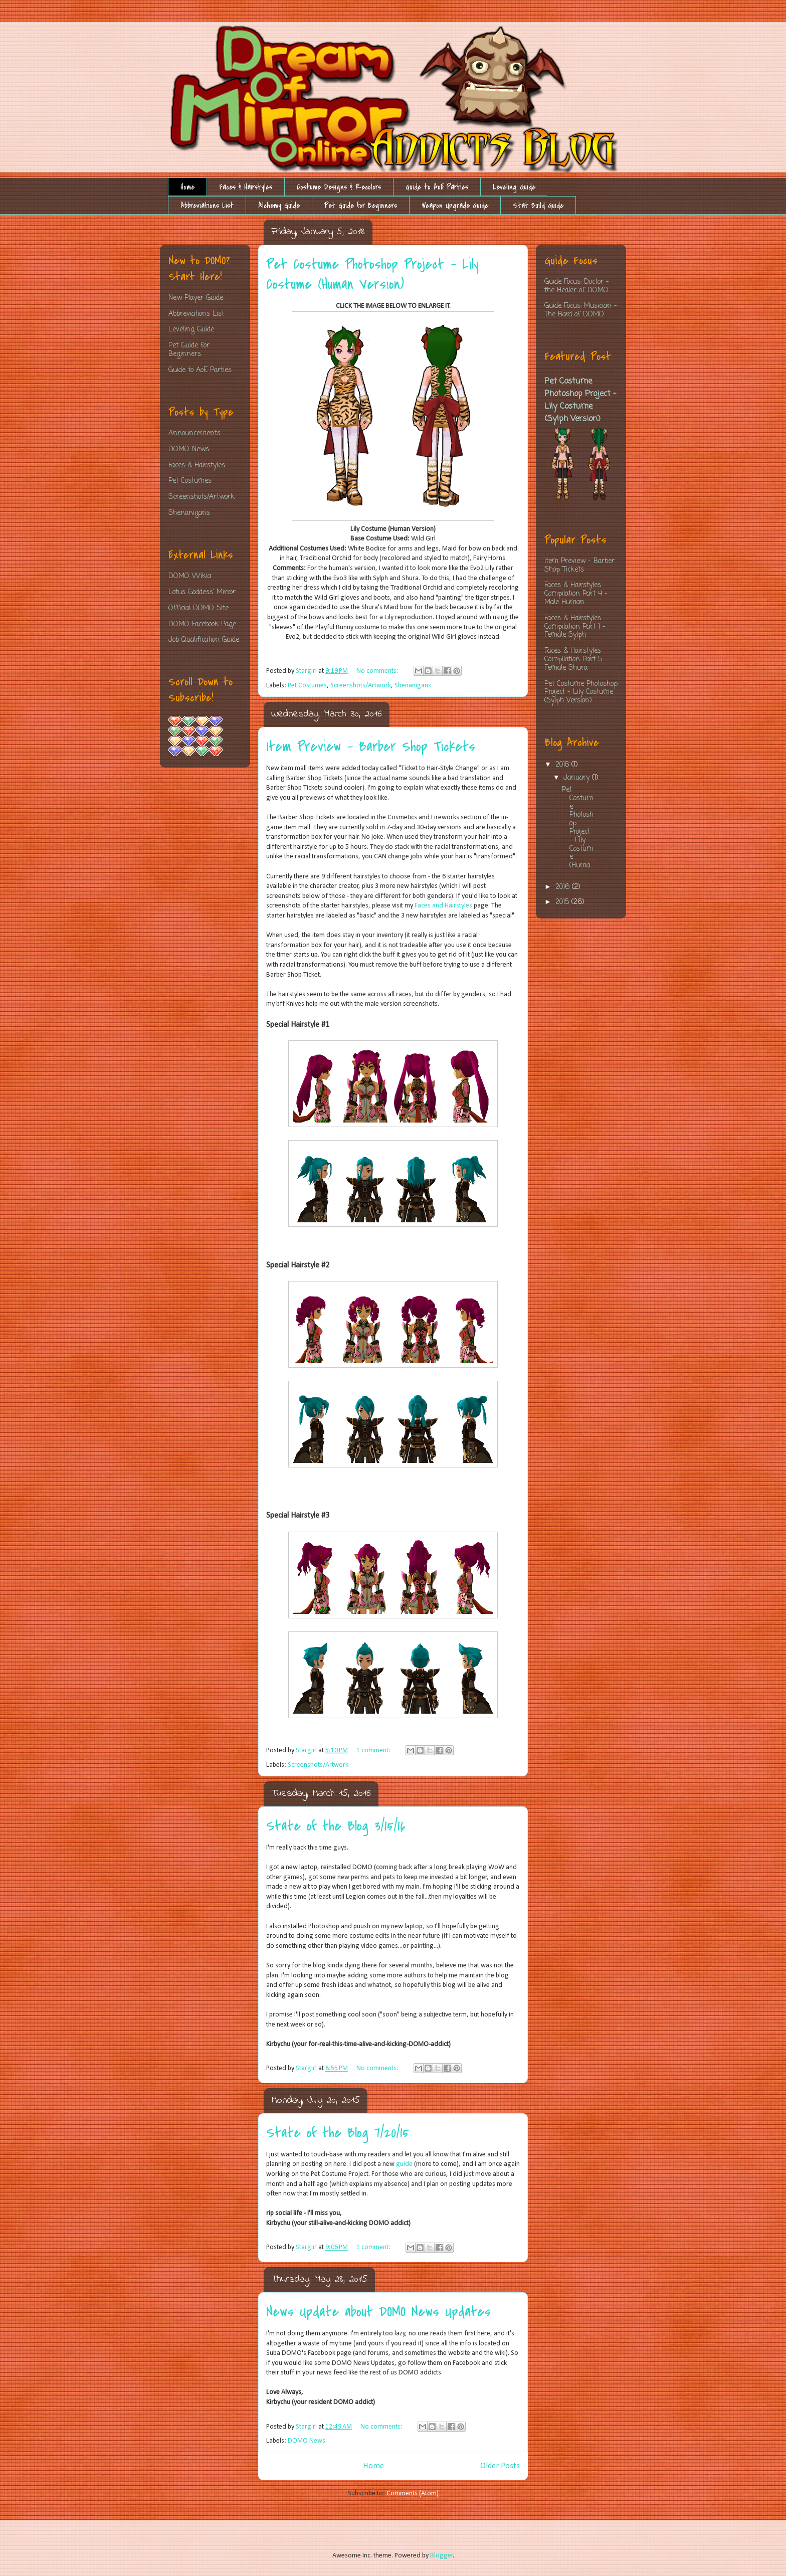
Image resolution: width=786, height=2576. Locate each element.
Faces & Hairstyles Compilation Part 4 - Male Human (576, 594)
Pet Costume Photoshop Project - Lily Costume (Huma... (578, 828)
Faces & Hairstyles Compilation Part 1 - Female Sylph (575, 627)
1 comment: (374, 1750)
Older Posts (500, 2466)
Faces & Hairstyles (245, 187)
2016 (563, 887)
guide (405, 2164)
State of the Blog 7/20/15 (337, 2133)
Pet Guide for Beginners (360, 205)
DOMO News (306, 2441)
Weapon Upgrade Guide (455, 205)
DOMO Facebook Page (202, 624)
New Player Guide (195, 298)
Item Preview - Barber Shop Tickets (370, 747)
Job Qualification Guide (203, 640)
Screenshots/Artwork (360, 685)
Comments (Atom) (412, 2493)
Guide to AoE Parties (437, 187)
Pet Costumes (307, 685)
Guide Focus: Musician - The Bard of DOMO (580, 310)
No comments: (378, 671)
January (577, 778)
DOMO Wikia (189, 576)
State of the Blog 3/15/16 (335, 1826)
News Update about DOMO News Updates (378, 2312)
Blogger (441, 2555)
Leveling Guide (514, 187)
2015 (563, 902)
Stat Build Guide (538, 205)
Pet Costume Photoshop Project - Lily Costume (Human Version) (372, 274)
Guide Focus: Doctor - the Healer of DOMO (576, 286)
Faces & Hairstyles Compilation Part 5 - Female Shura (576, 659)
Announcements (194, 433)
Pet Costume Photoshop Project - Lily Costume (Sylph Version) (580, 400)
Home (187, 187)
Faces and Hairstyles (443, 905)
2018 (563, 765)
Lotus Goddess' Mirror (202, 592)
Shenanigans (413, 685)
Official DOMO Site (198, 608)
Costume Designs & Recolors (339, 187)
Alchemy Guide (279, 205)
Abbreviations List (207, 205)
